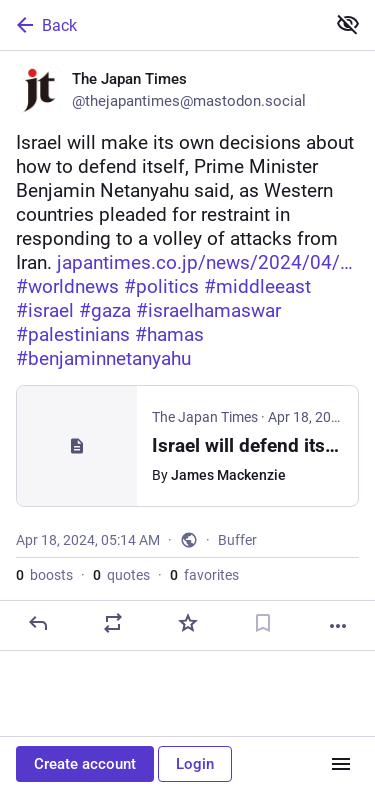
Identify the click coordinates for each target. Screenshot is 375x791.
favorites (204, 575)
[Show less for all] (348, 24)
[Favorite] (188, 623)
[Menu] (341, 764)
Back (45, 25)
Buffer (237, 540)
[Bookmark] (263, 623)
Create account (85, 764)
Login (195, 764)
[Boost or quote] (113, 623)
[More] (338, 626)
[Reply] (38, 623)
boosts (44, 575)
